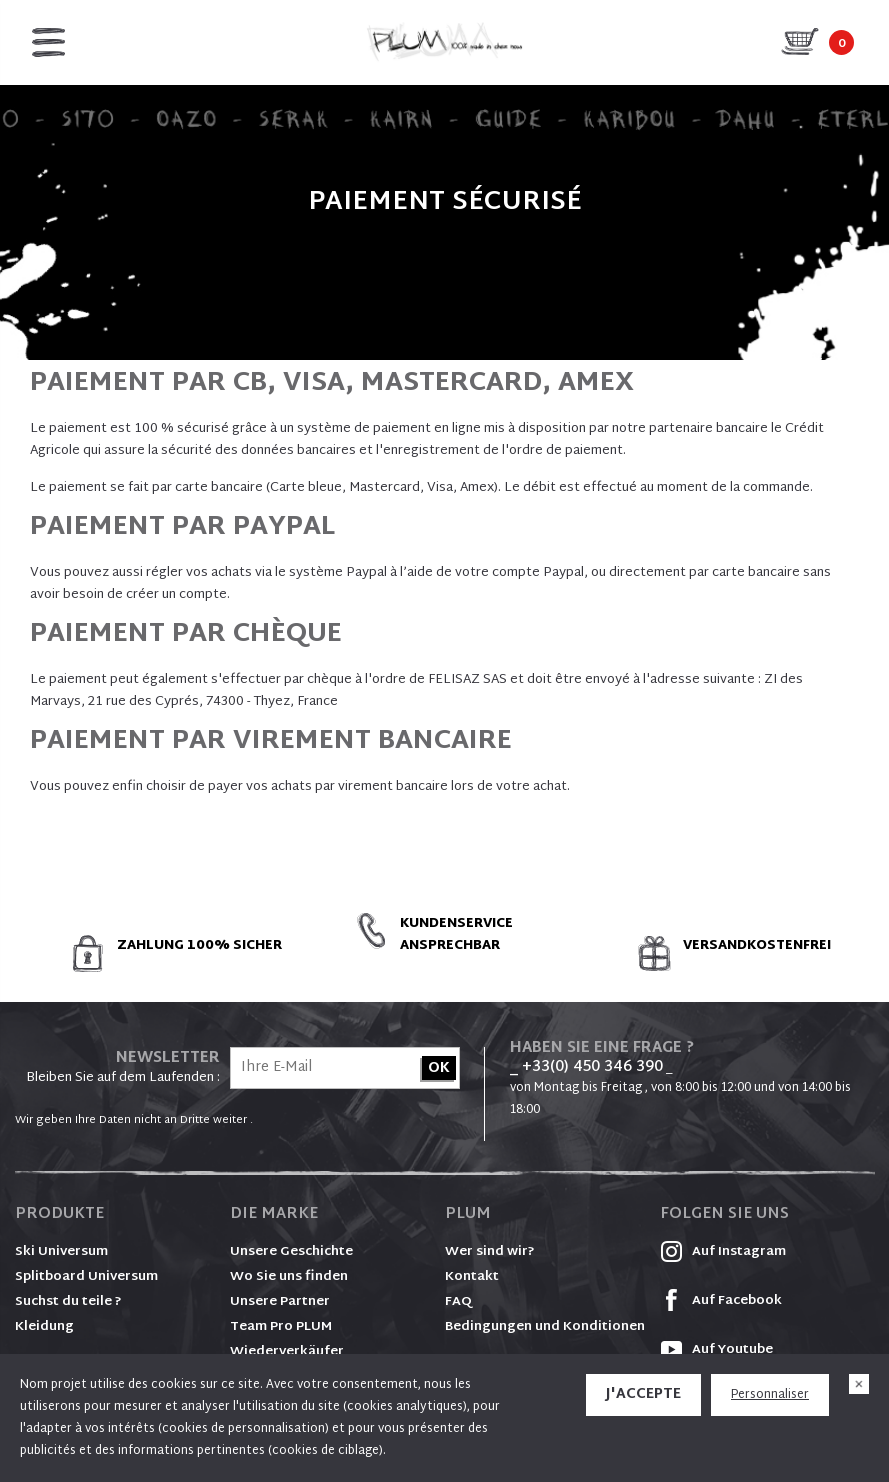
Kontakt (472, 1277)
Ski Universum (61, 1252)
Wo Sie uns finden (289, 1277)
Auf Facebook (721, 1301)
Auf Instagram (723, 1252)
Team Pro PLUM (281, 1327)
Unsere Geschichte (291, 1252)
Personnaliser (770, 1395)
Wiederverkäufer (287, 1352)
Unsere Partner (280, 1302)
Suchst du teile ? (68, 1302)
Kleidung (44, 1327)
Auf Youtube (716, 1350)
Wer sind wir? (490, 1252)
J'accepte (643, 1394)
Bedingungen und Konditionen (545, 1327)
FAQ (458, 1302)
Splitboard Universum (86, 1277)
